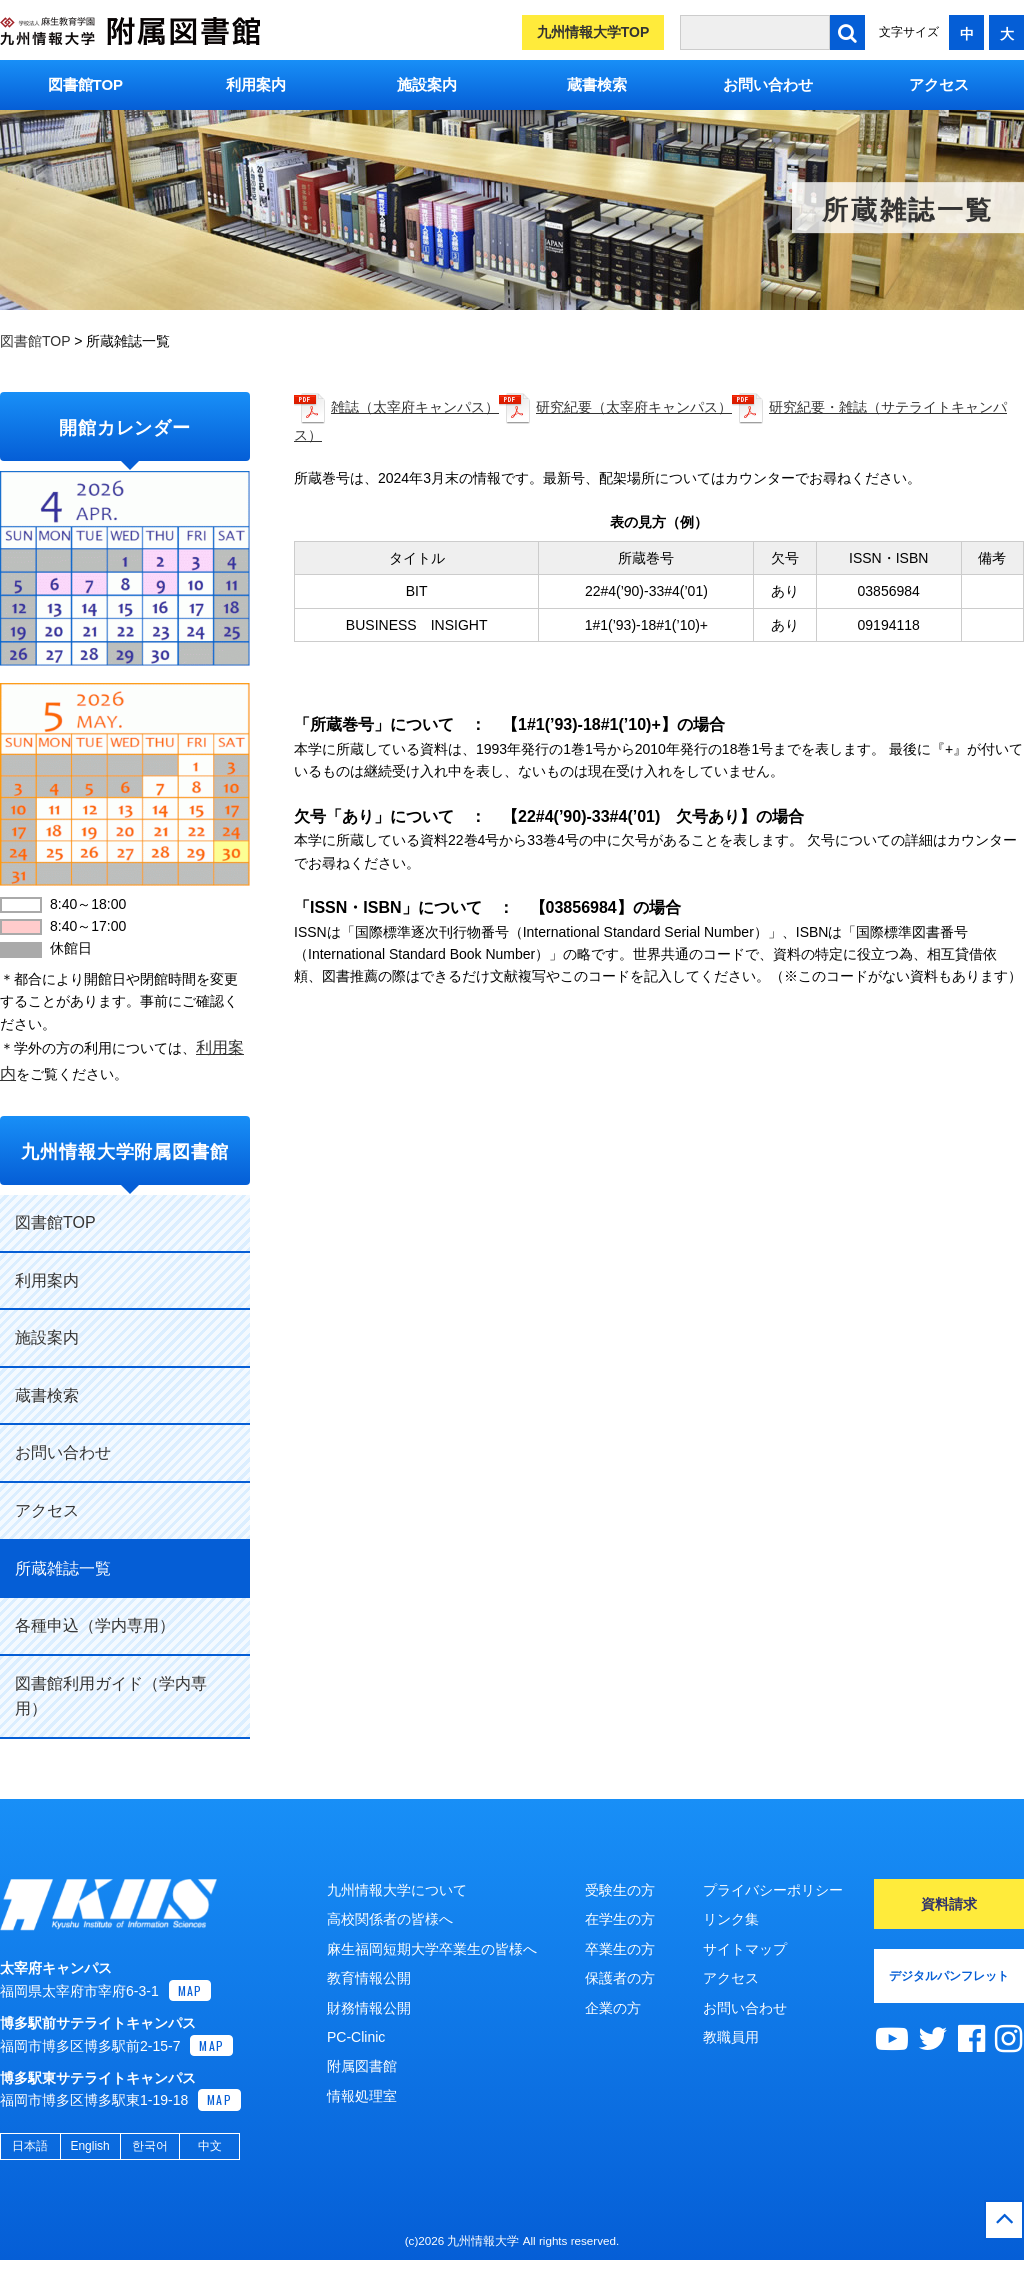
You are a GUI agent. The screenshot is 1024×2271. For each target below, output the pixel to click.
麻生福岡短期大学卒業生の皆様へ (432, 1949)
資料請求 (949, 1904)
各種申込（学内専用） (95, 1625)
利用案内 (256, 84)
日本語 (30, 2157)
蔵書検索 (597, 84)
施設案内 (427, 84)
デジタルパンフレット (949, 1976)
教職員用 (731, 2037)
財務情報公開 (369, 2008)
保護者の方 (620, 1978)
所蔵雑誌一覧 (63, 1568)
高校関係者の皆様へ (390, 1919)
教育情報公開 (369, 1978)
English (89, 2157)
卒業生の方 (620, 1949)
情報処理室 (362, 2096)
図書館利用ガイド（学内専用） (111, 1696)
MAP (190, 2000)
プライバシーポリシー (773, 1890)
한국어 (150, 2157)
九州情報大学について (397, 1890)
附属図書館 (362, 2066)
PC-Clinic (356, 2037)
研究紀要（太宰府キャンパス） (634, 407)
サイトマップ (745, 1949)
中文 (210, 2157)
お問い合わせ (768, 84)
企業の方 (613, 2008)
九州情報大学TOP (593, 32)
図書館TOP (86, 84)
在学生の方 (620, 1919)
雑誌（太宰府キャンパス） (415, 407)
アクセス (939, 84)
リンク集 (731, 1919)
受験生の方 (620, 1890)
